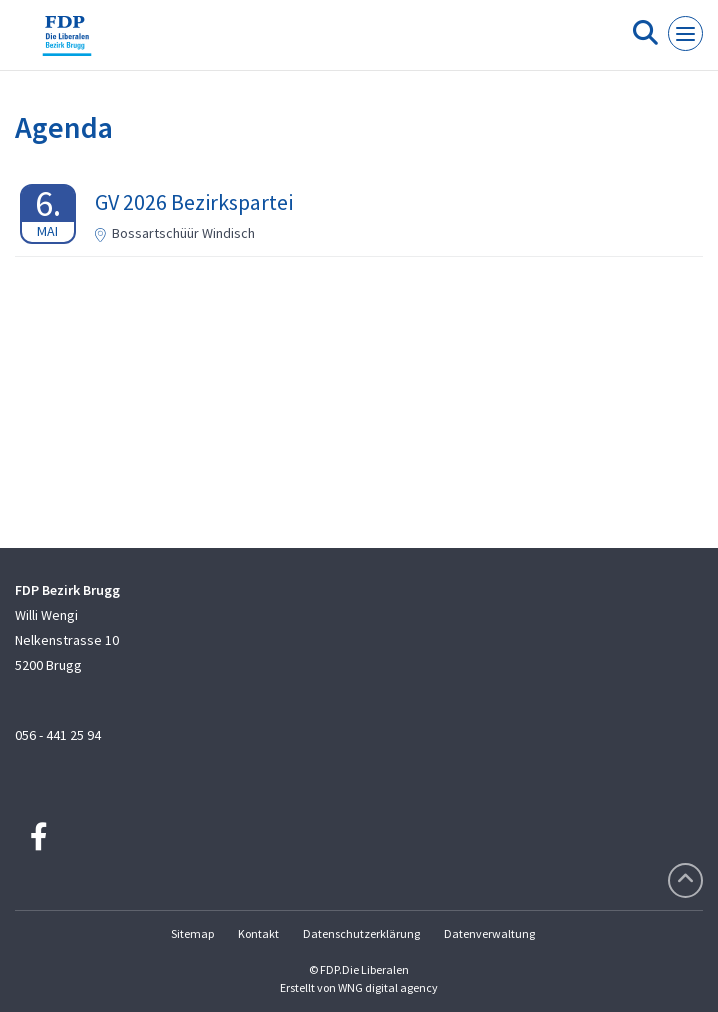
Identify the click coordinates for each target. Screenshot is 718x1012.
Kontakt (258, 933)
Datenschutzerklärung (361, 933)
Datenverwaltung (489, 933)
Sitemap (192, 933)
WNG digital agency (388, 987)
